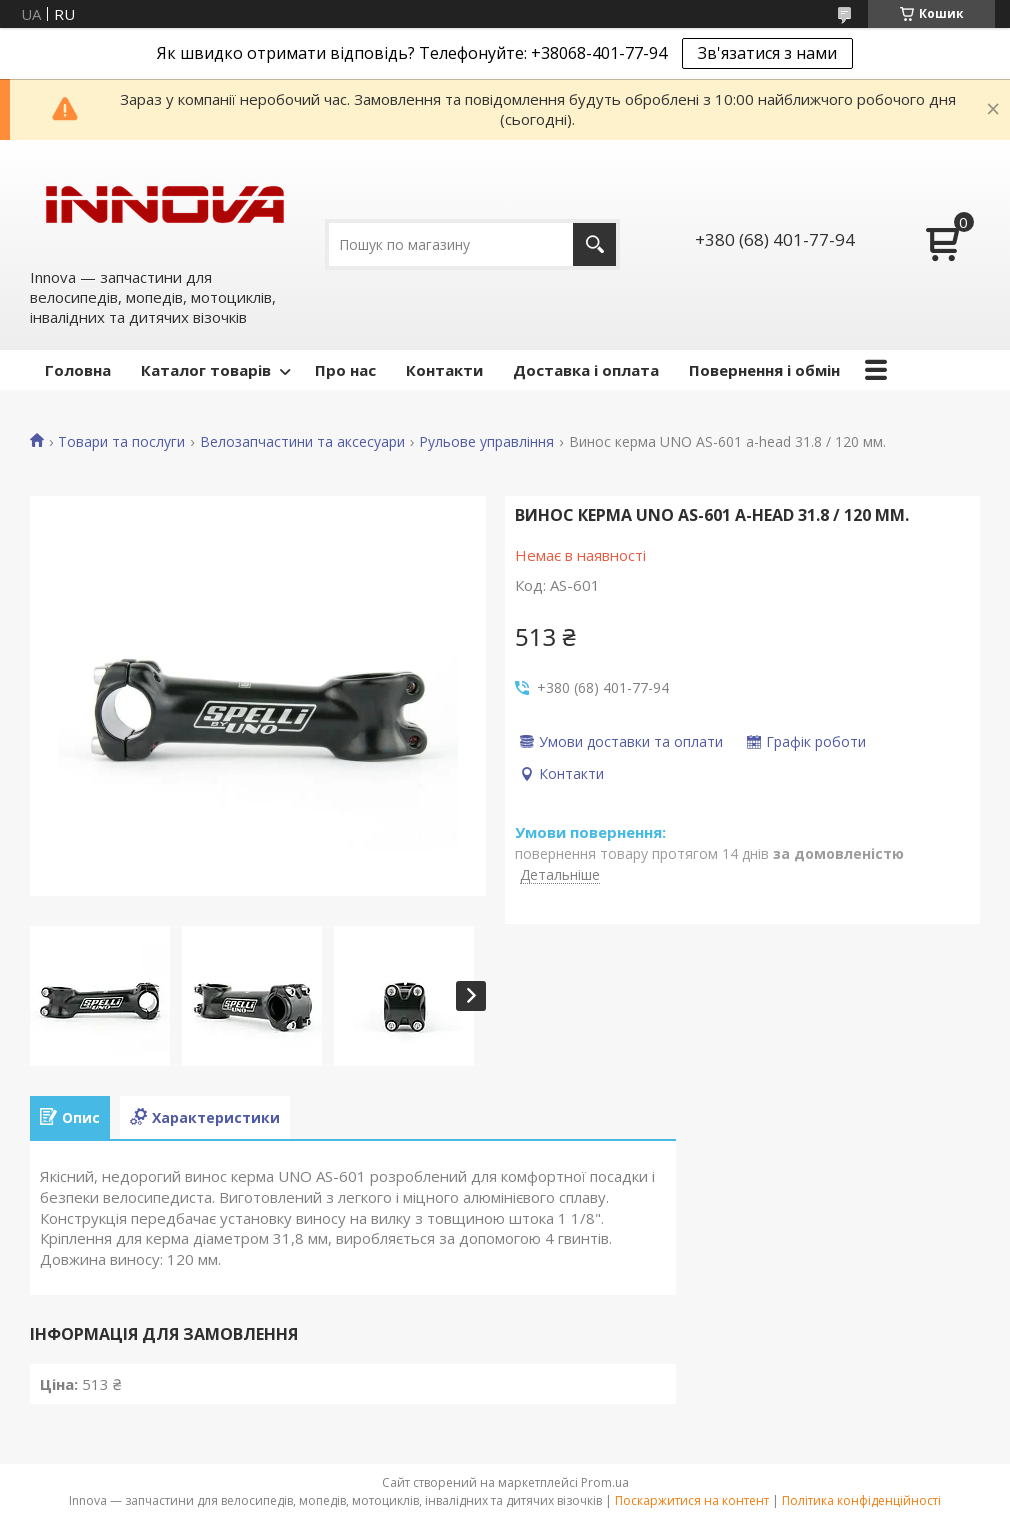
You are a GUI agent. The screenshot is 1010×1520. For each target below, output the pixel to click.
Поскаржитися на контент (692, 1500)
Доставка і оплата (586, 370)
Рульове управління (486, 442)
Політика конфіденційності (861, 1500)
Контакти (444, 370)
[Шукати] (594, 244)
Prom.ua (605, 1482)
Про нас (345, 370)
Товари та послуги (121, 442)
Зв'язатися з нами (767, 53)
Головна (78, 370)
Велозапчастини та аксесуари (302, 442)
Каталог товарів (206, 370)
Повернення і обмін (764, 370)
